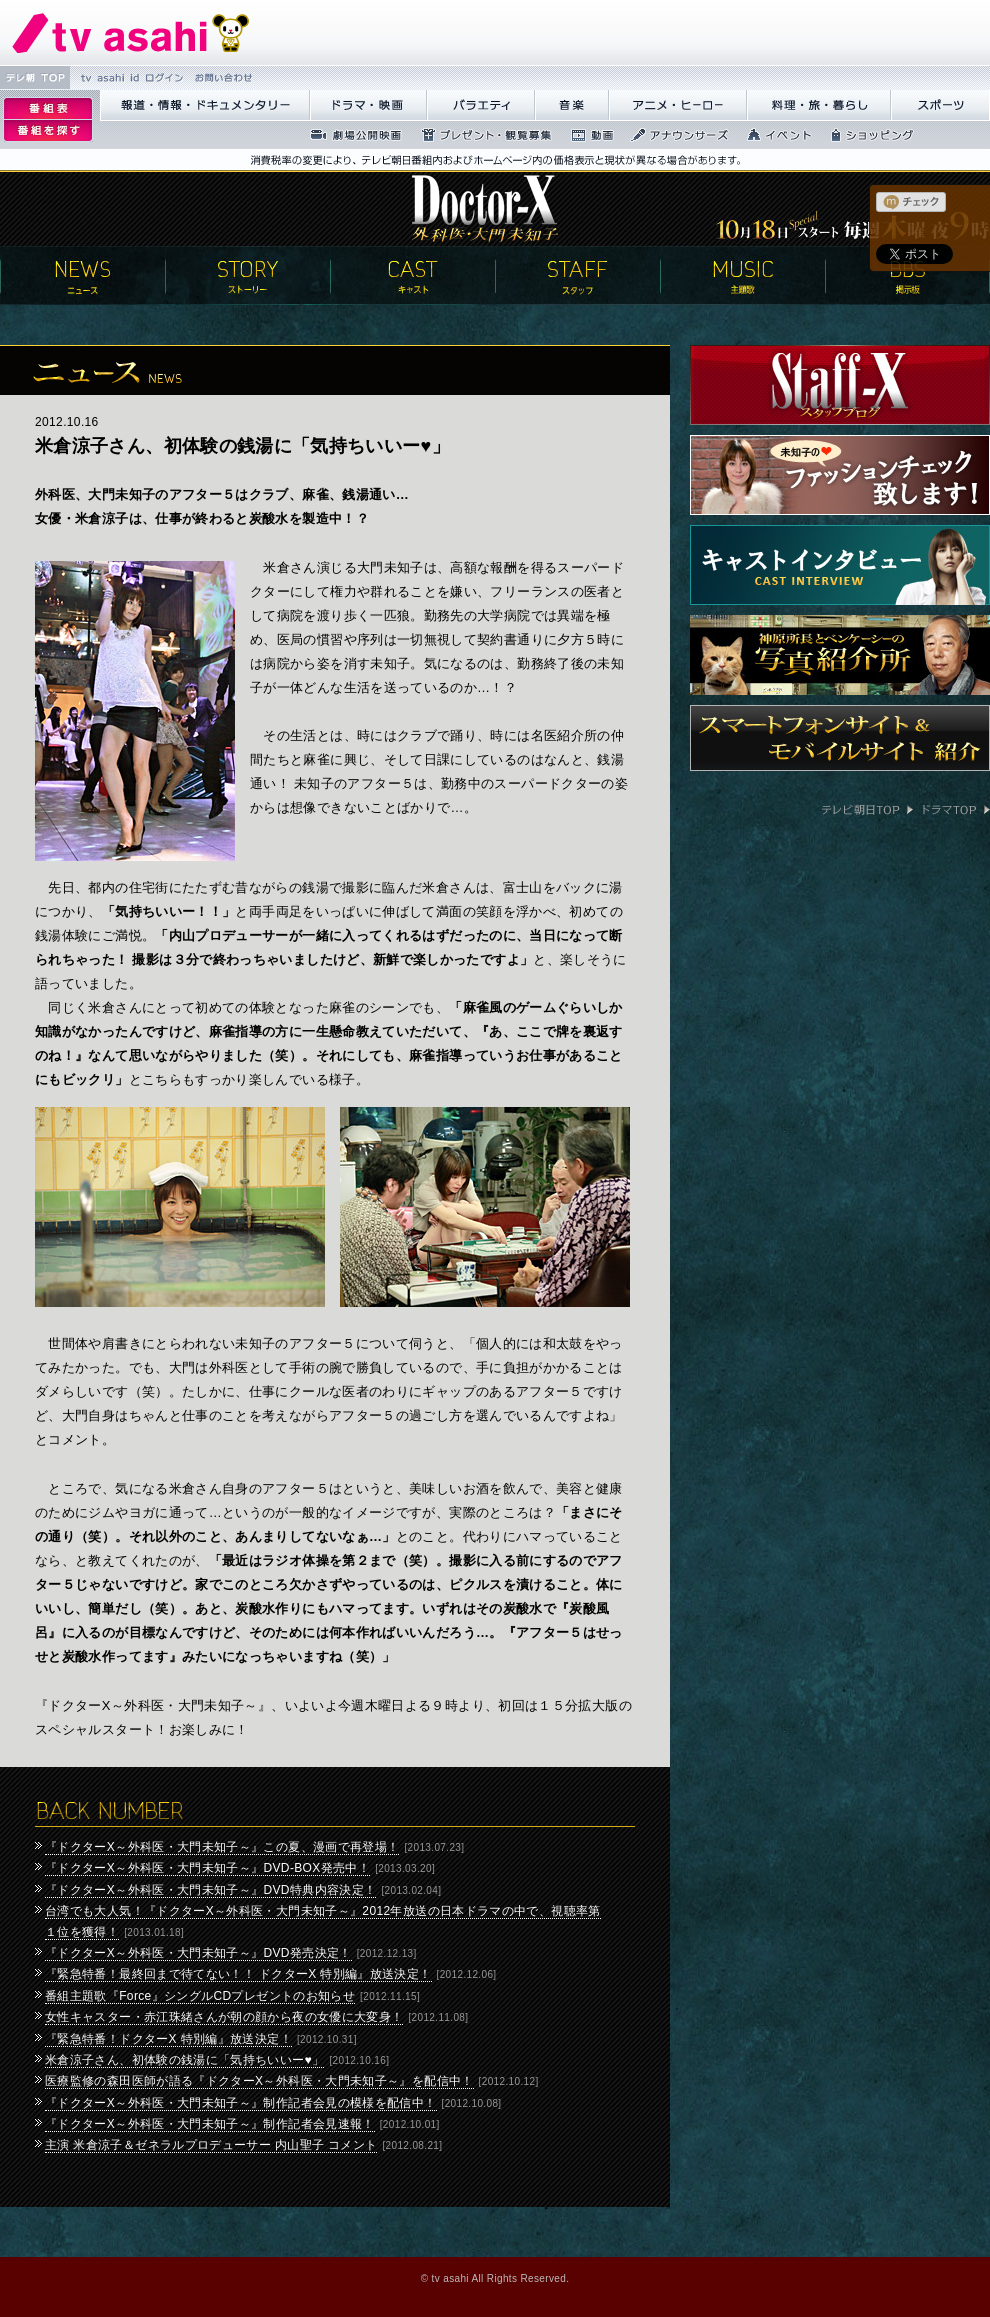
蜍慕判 (585, 135)
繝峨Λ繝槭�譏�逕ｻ (368, 105)
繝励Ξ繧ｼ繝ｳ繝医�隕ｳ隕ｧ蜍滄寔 (480, 135)
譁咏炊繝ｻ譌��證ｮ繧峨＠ (819, 105)
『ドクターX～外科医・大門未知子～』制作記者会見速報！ (210, 2124)
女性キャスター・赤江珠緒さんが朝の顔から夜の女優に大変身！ (224, 2017)
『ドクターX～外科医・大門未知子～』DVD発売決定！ (198, 1953)
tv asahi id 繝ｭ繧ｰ (129, 77)
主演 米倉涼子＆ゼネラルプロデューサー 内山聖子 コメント (211, 2145)
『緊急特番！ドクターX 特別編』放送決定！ (168, 2039)
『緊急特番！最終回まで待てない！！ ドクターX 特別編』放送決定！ (238, 1974)
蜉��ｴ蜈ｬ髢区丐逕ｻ (350, 135)
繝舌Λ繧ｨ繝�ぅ (481, 105)
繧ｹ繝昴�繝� (940, 105)
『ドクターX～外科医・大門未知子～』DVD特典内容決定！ (210, 1890)
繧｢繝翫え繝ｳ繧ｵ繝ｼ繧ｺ (674, 135)
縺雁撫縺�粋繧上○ (221, 77)
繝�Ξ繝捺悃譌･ (131, 32)
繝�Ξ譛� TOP (35, 77)
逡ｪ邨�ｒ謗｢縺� (48, 131)
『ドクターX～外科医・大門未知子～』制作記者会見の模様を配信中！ (241, 2103)
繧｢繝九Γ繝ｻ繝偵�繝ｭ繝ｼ (678, 105)
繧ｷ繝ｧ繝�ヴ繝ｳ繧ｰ (866, 135)
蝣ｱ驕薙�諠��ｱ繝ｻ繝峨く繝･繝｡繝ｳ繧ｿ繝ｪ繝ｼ (205, 105)
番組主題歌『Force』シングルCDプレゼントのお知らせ (200, 1996)
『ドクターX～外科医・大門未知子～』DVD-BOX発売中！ (207, 1868)
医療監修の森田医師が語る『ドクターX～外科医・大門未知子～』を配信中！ (259, 2081)
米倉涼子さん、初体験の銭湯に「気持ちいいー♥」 (184, 2060)
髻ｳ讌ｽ (572, 105)
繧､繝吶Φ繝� (773, 135)
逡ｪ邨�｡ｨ (48, 108)
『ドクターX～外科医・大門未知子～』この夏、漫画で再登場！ (222, 1847)
